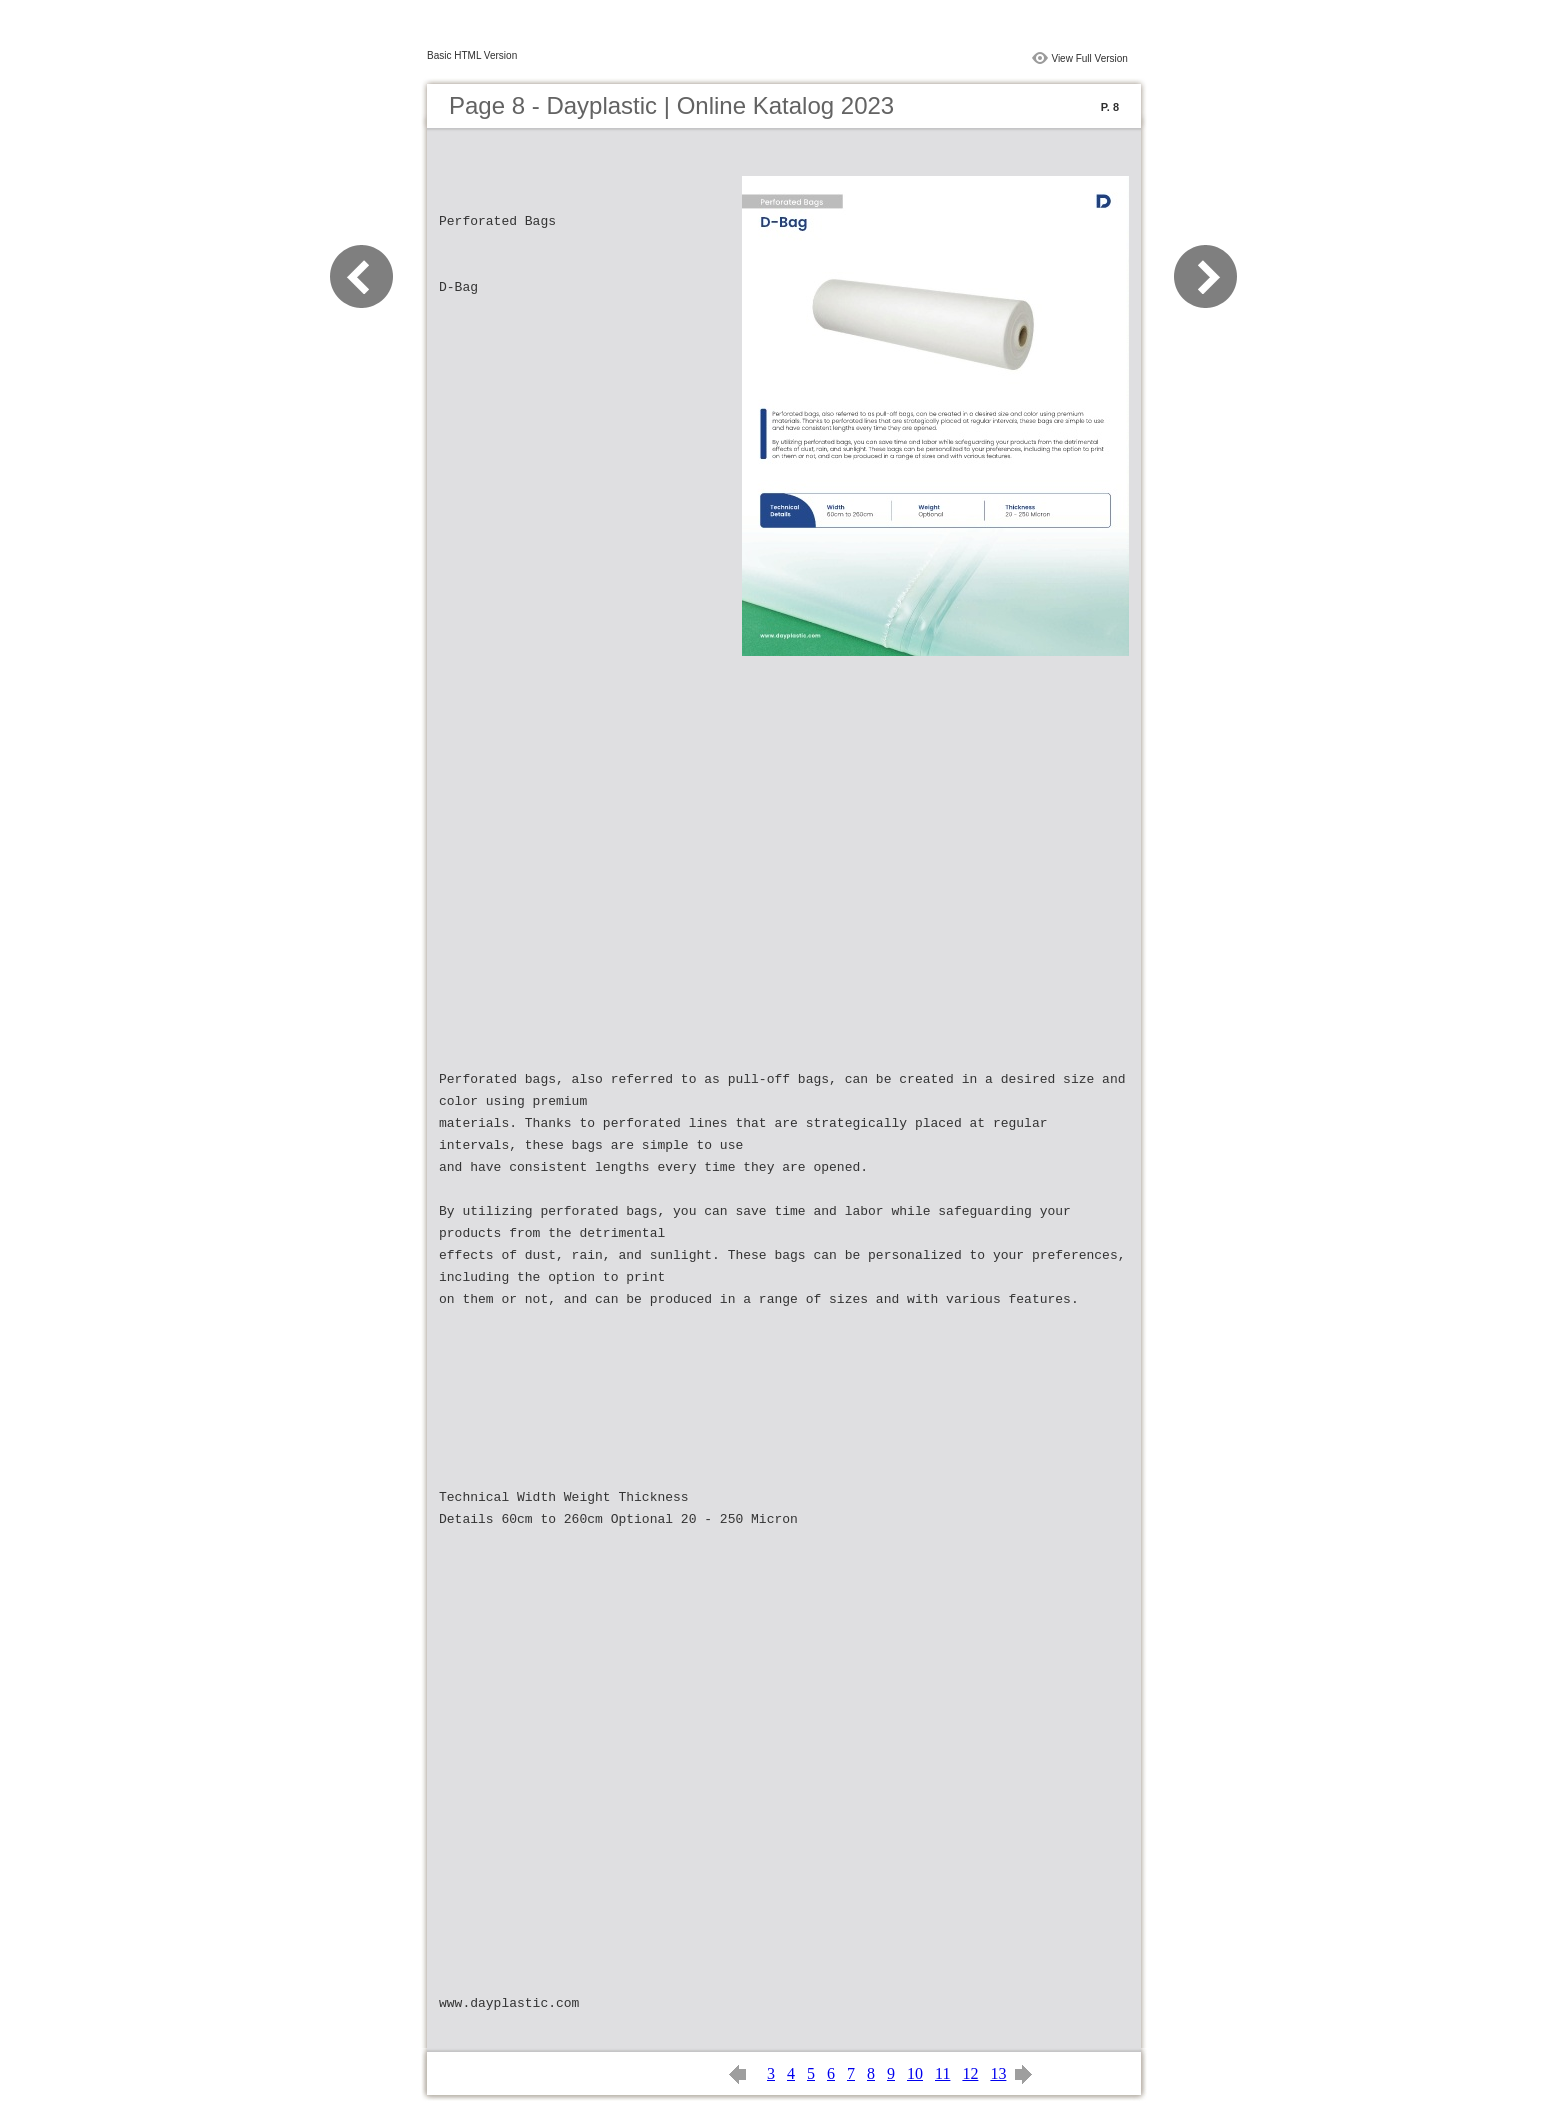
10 (915, 2073)
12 (970, 2073)
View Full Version (1089, 58)
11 (942, 2073)
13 (998, 2073)
